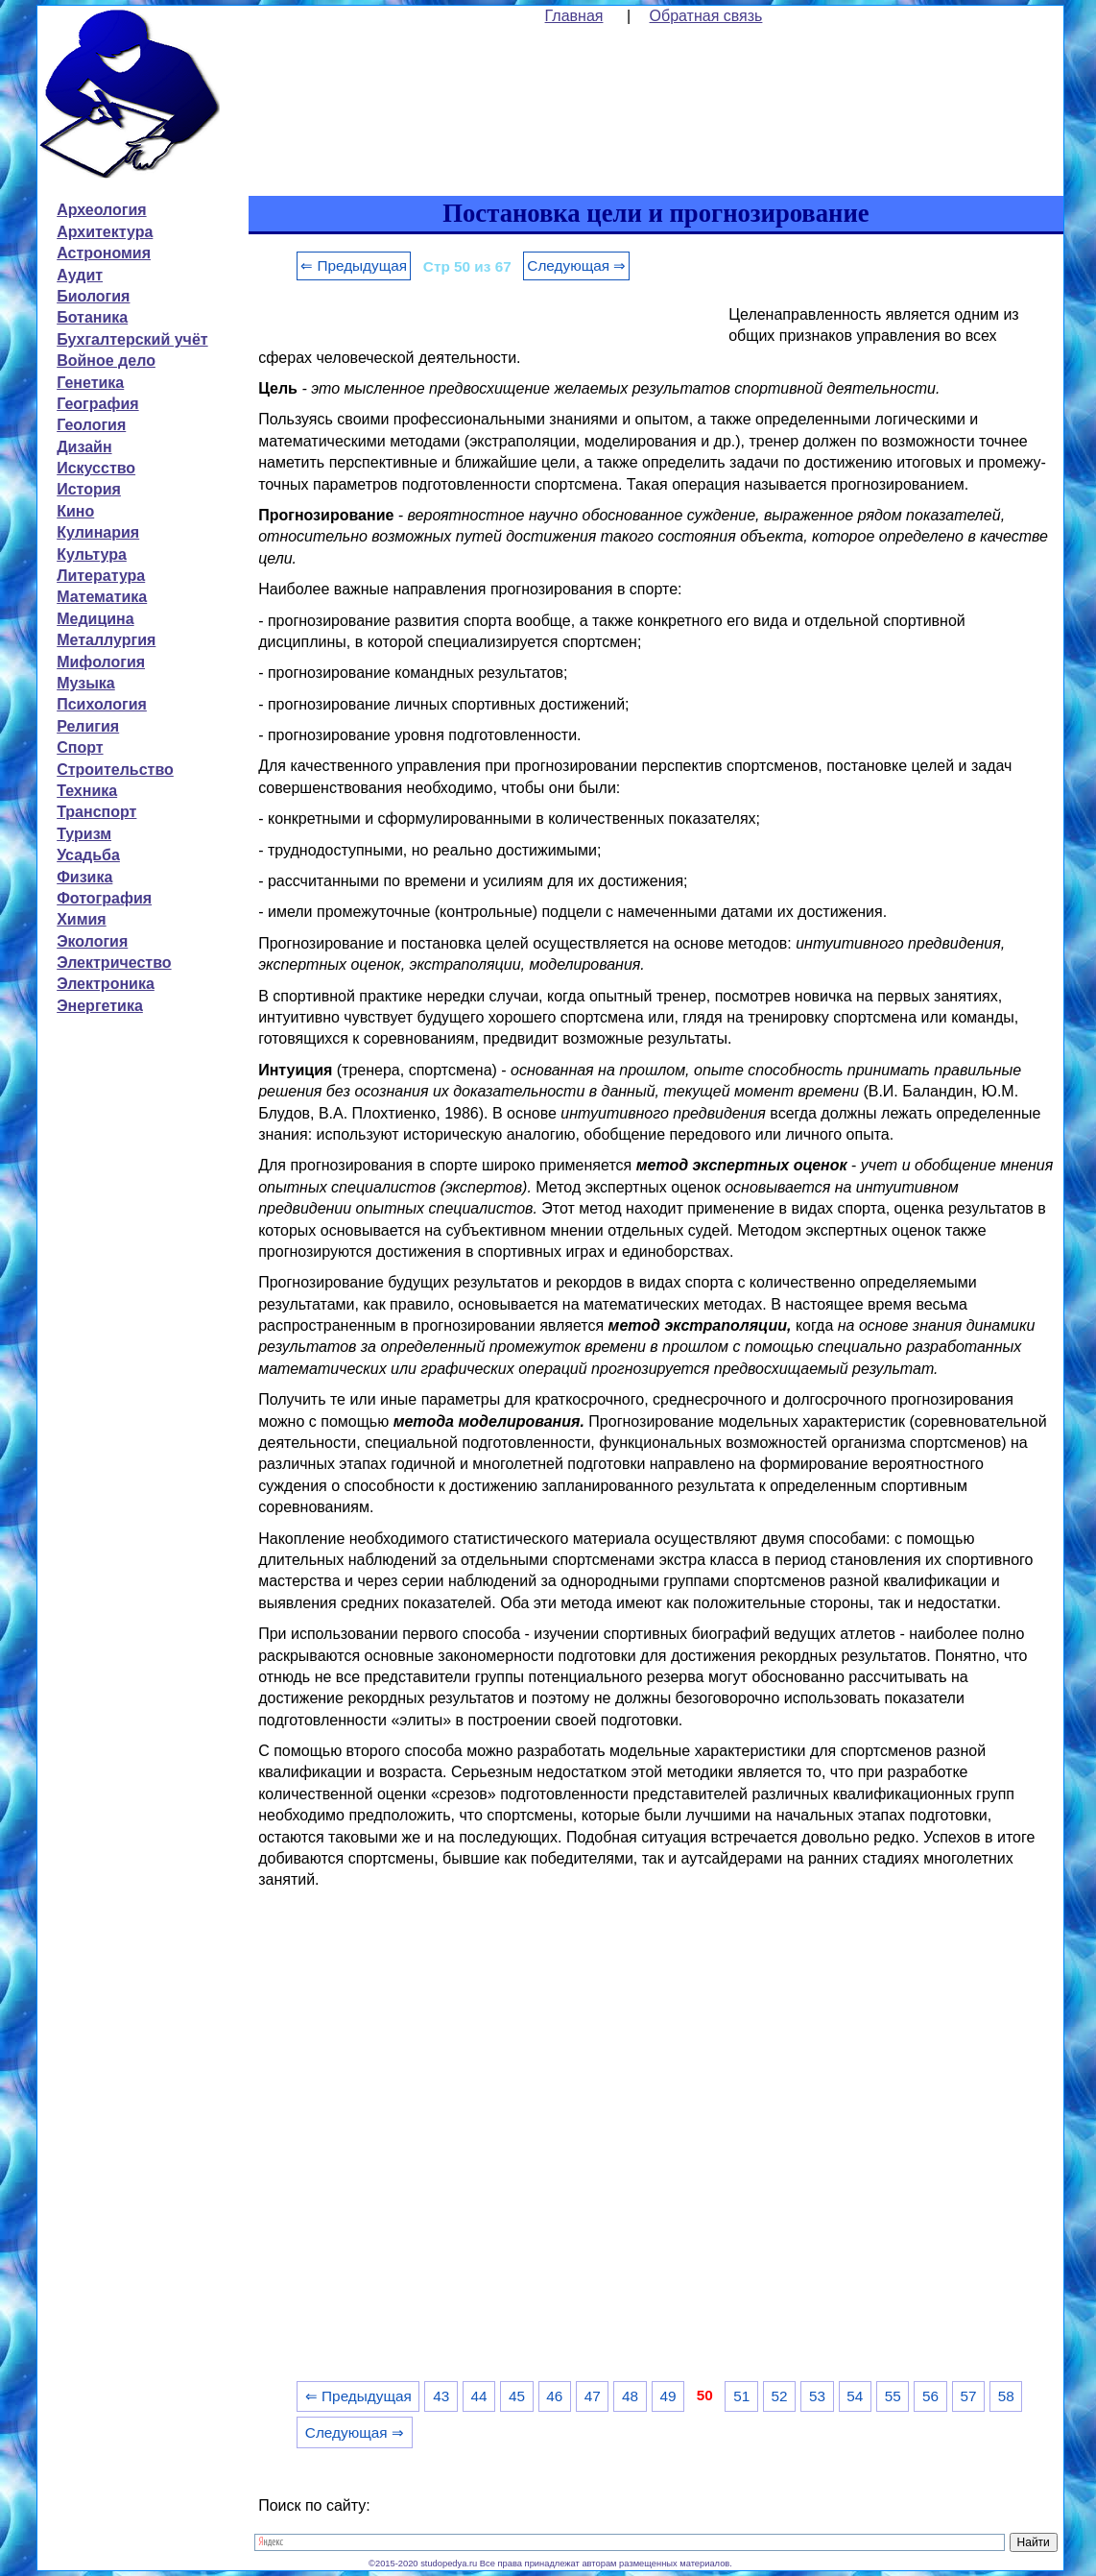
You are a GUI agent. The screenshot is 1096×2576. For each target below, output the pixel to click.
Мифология (101, 662)
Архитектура (105, 232)
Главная (574, 16)
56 (930, 2396)
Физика (84, 877)
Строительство (115, 769)
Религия (88, 726)
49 (667, 2396)
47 (592, 2396)
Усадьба (88, 855)
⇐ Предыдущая (353, 265)
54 (854, 2396)
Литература (101, 575)
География (97, 404)
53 (817, 2396)
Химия (82, 919)
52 (780, 2396)
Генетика (90, 382)
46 (554, 2396)
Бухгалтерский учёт (132, 339)
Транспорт (96, 812)
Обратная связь (706, 16)
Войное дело (106, 360)
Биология (93, 296)
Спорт (80, 747)
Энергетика (100, 1006)
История (89, 489)
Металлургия (106, 640)
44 (479, 2396)
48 (630, 2396)
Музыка (86, 683)
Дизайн (84, 447)
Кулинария (98, 532)
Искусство (96, 468)
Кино (75, 511)
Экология (92, 941)
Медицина (95, 619)
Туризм (84, 834)
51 (741, 2396)
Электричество (114, 962)
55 (893, 2396)
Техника (87, 790)
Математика (102, 597)
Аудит (80, 275)
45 (517, 2396)
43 (441, 2396)
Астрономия (104, 253)
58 (1006, 2396)
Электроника (106, 983)
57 (968, 2396)
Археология (101, 210)
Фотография (104, 898)
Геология (91, 425)
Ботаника (92, 317)
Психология (102, 704)
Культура (92, 554)
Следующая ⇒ (576, 265)
